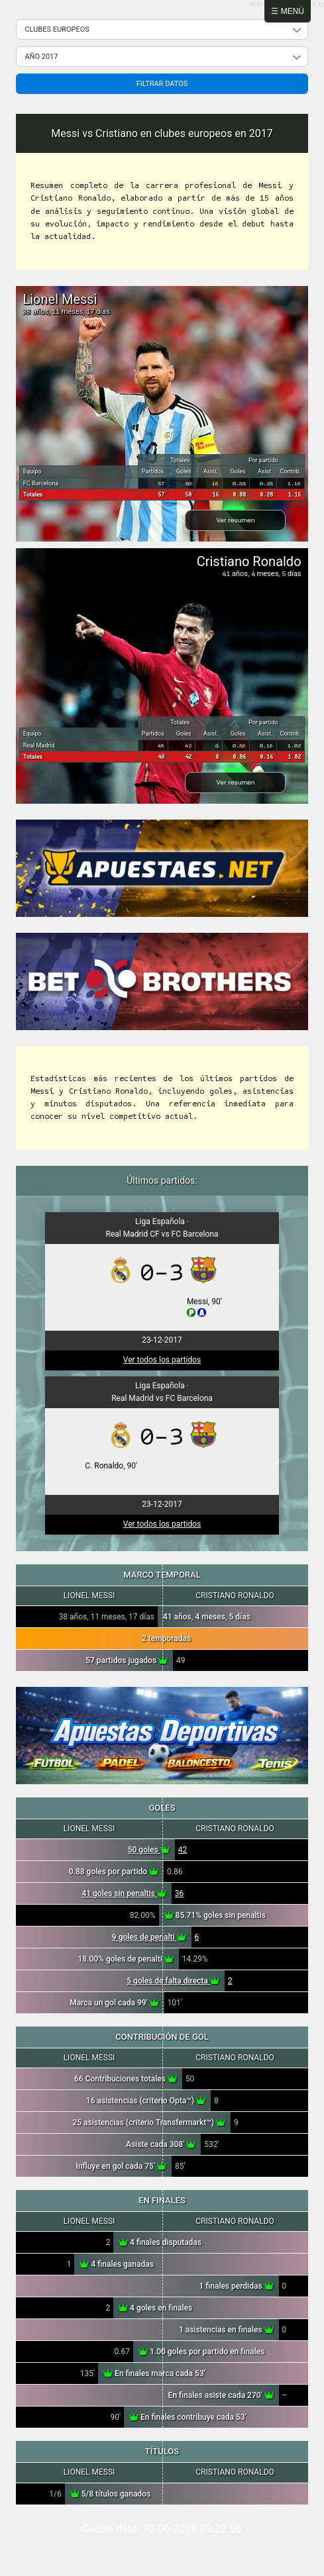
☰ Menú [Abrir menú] (287, 11)
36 (179, 1893)
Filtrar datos (162, 83)
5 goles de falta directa (173, 1980)
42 (183, 1849)
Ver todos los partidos (162, 1359)
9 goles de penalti (149, 1937)
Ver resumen (235, 520)
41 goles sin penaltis (123, 1893)
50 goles (149, 1849)
